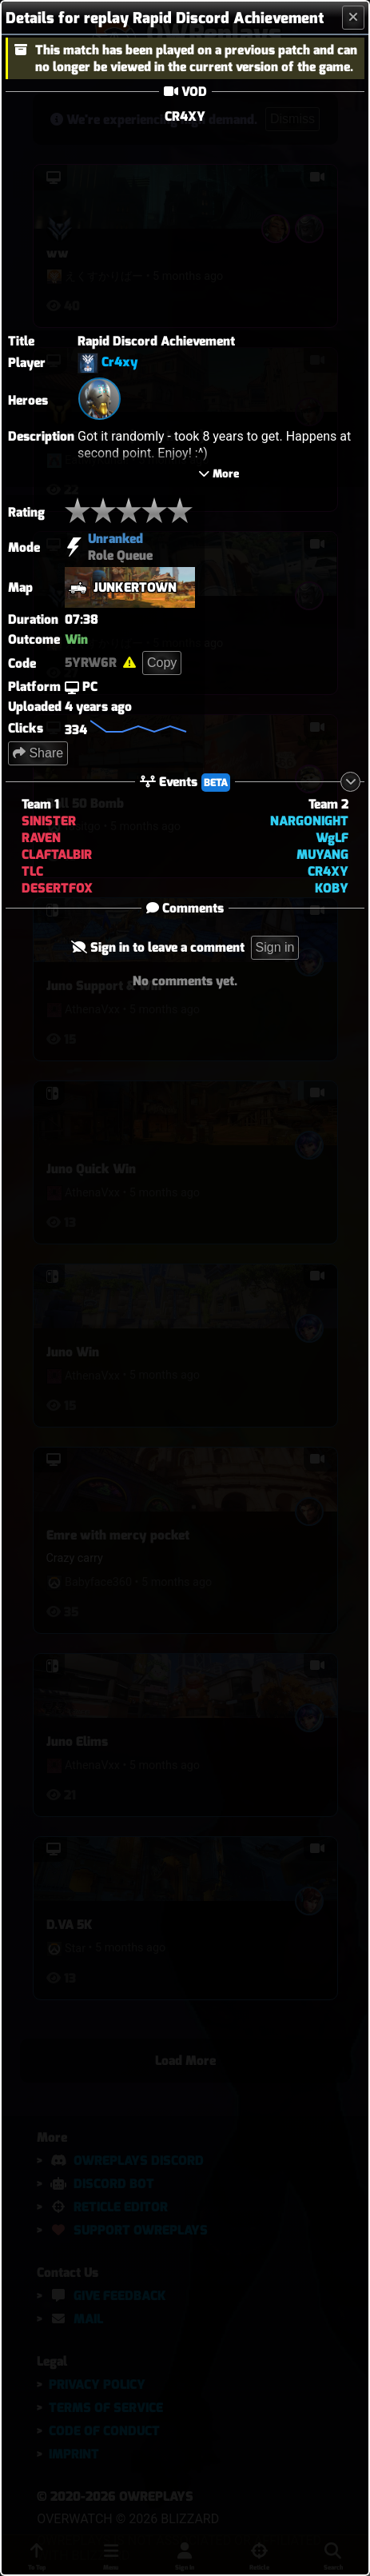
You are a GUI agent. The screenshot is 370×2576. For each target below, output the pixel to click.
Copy (162, 639)
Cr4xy (119, 361)
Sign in (275, 924)
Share (38, 730)
